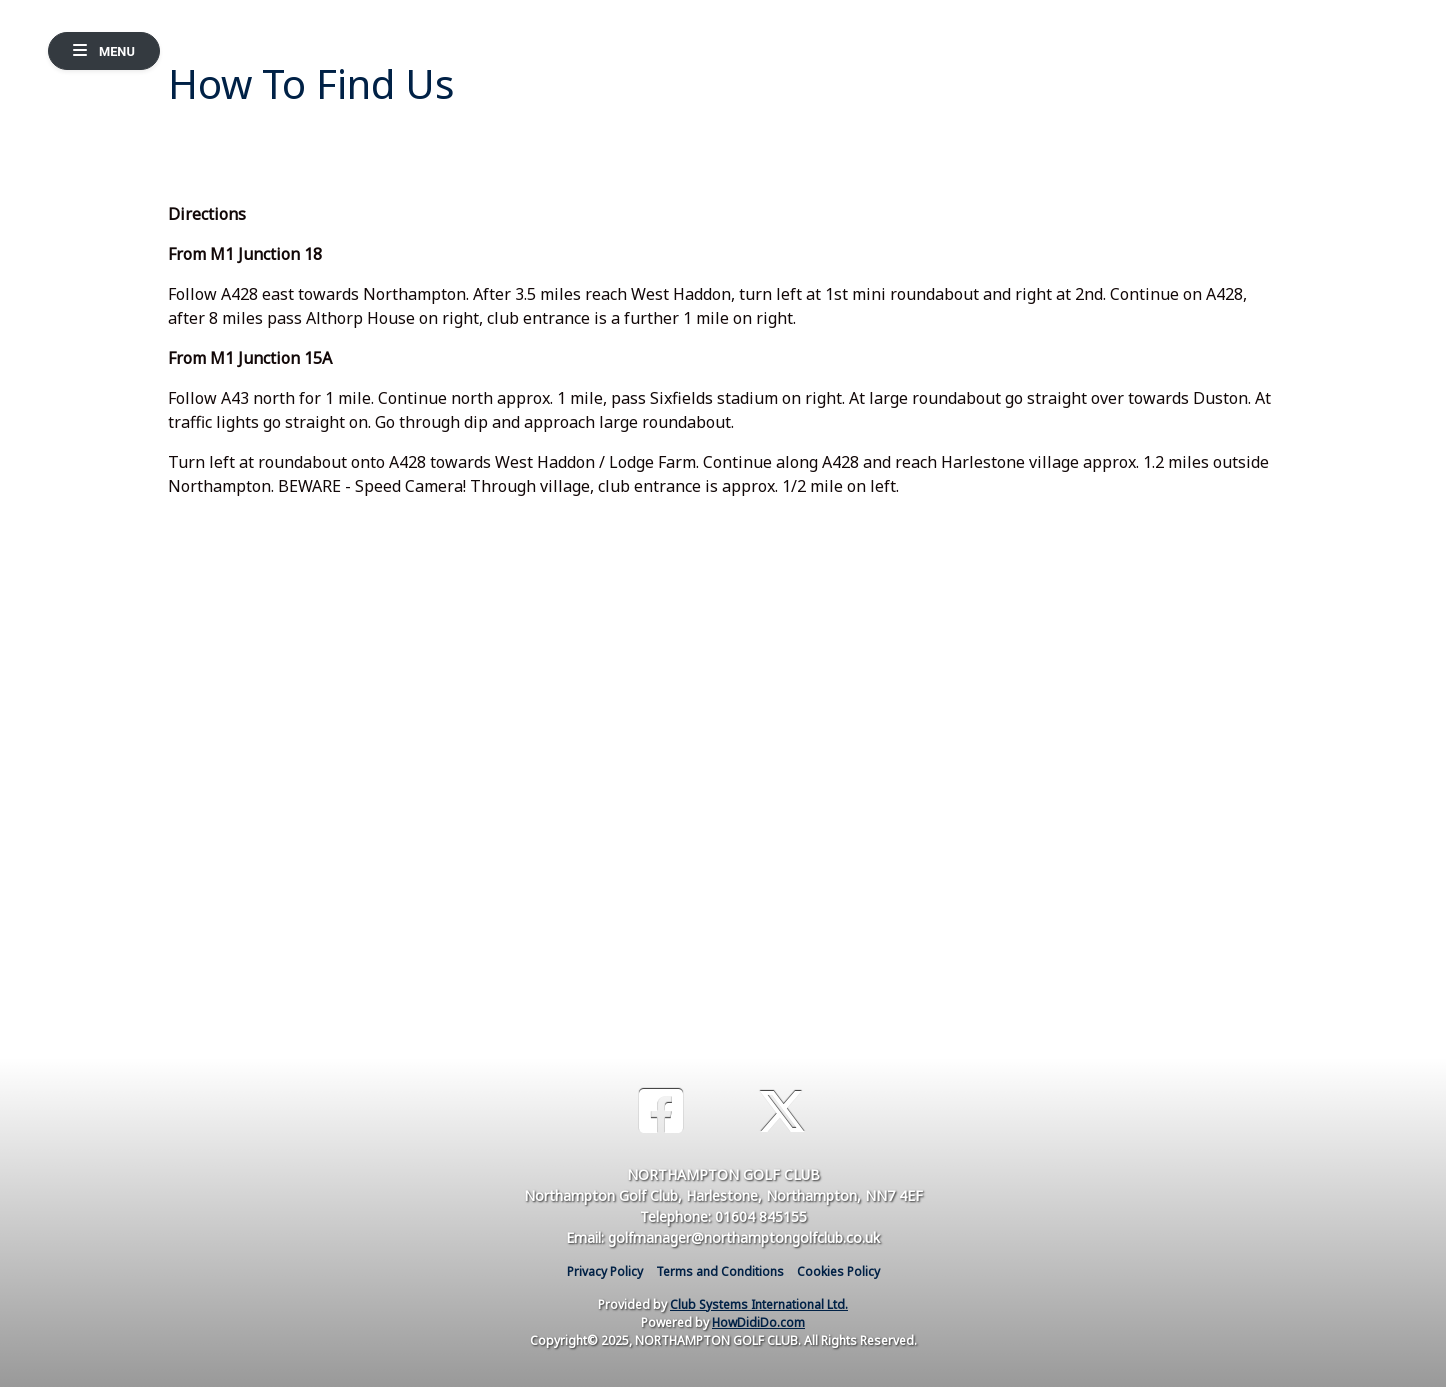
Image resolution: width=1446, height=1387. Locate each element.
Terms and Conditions (720, 1271)
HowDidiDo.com (758, 1322)
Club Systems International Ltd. (759, 1304)
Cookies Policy (838, 1271)
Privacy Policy (605, 1271)
